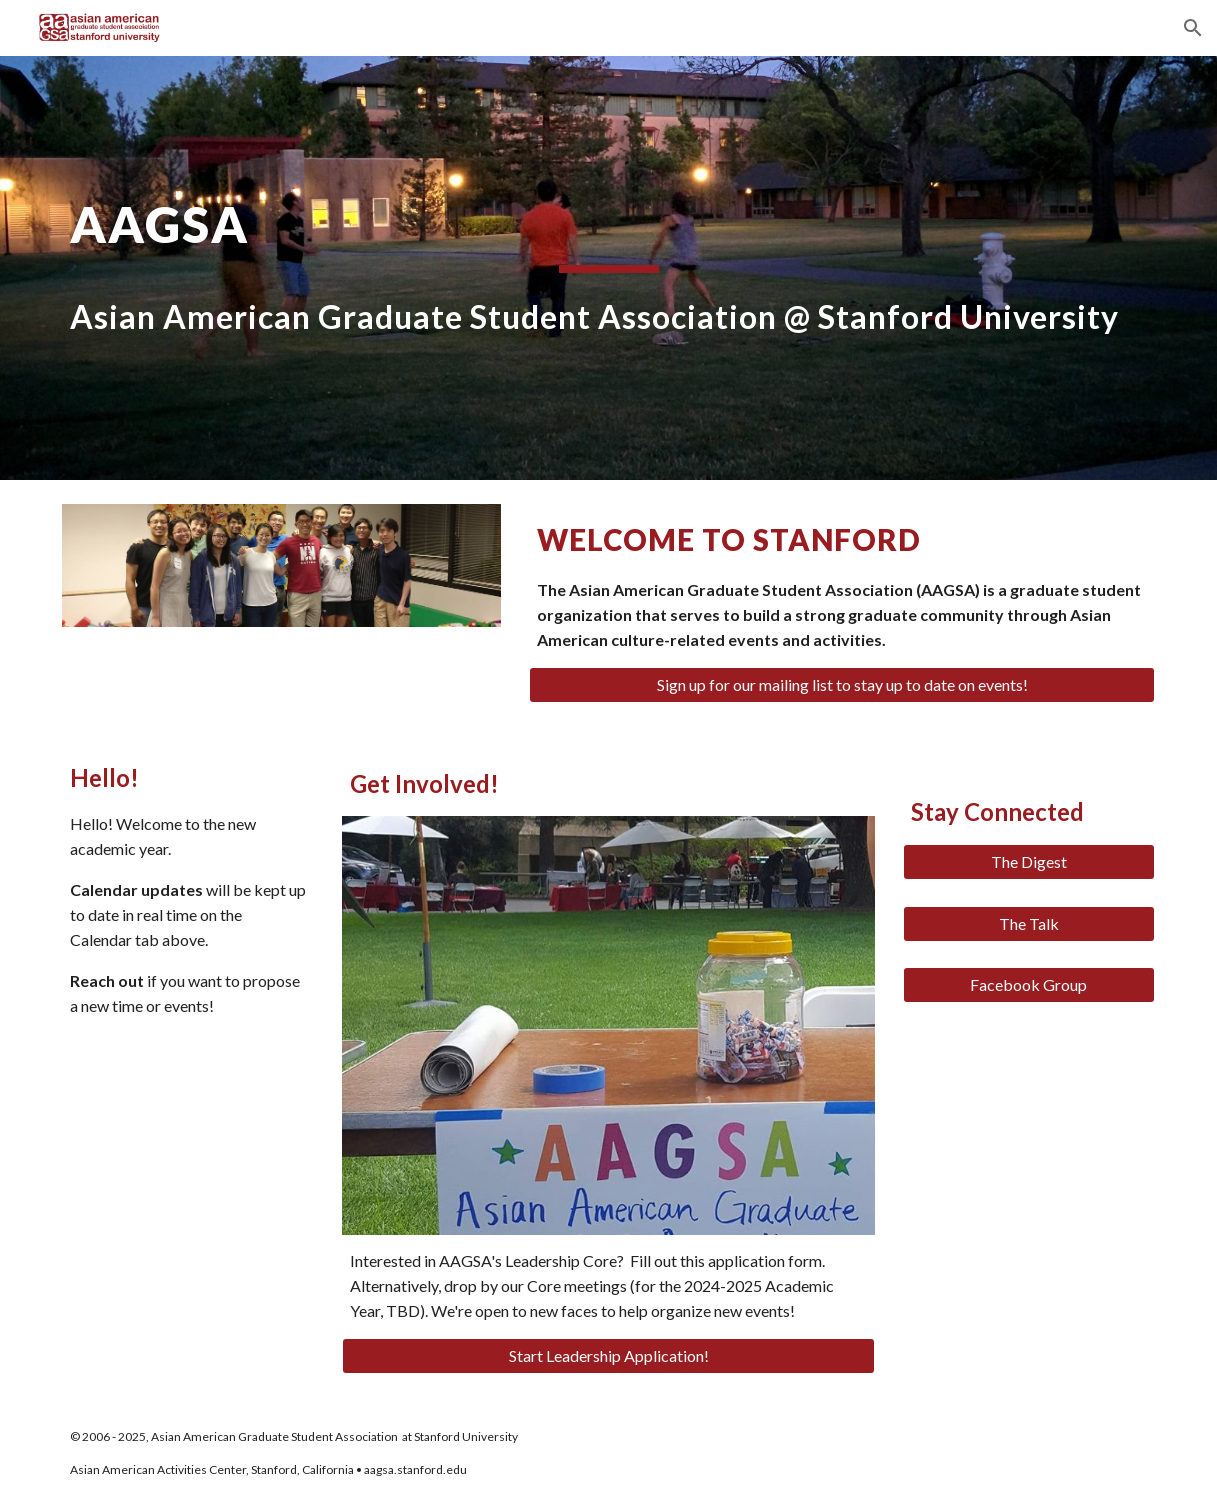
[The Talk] (1029, 924)
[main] (608, 268)
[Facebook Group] (1029, 985)
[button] (1193, 28)
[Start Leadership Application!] (608, 1356)
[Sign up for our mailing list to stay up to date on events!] (842, 685)
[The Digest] (1029, 862)
